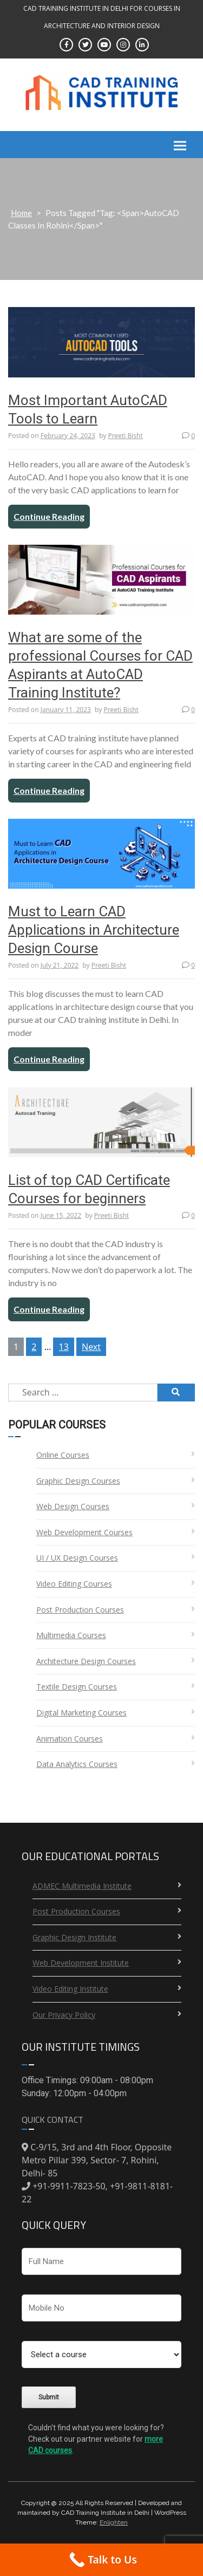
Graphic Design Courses (78, 1481)
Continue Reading (49, 516)
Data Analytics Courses (76, 1764)
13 (63, 1347)
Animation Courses (69, 1738)
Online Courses (62, 1455)
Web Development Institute (80, 1963)
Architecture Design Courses (86, 1661)
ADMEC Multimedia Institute (82, 1886)
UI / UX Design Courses (77, 1558)
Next (91, 1347)
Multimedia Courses (71, 1635)
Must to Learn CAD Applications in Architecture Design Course (93, 929)
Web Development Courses (84, 1532)
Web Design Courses (72, 1506)
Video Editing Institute (70, 1989)
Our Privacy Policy (63, 2015)
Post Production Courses (80, 1610)
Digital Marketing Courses (81, 1712)
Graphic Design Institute (74, 1937)
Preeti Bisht (125, 435)
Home (21, 213)
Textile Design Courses (76, 1686)
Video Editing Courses (74, 1584)
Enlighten (114, 2522)
